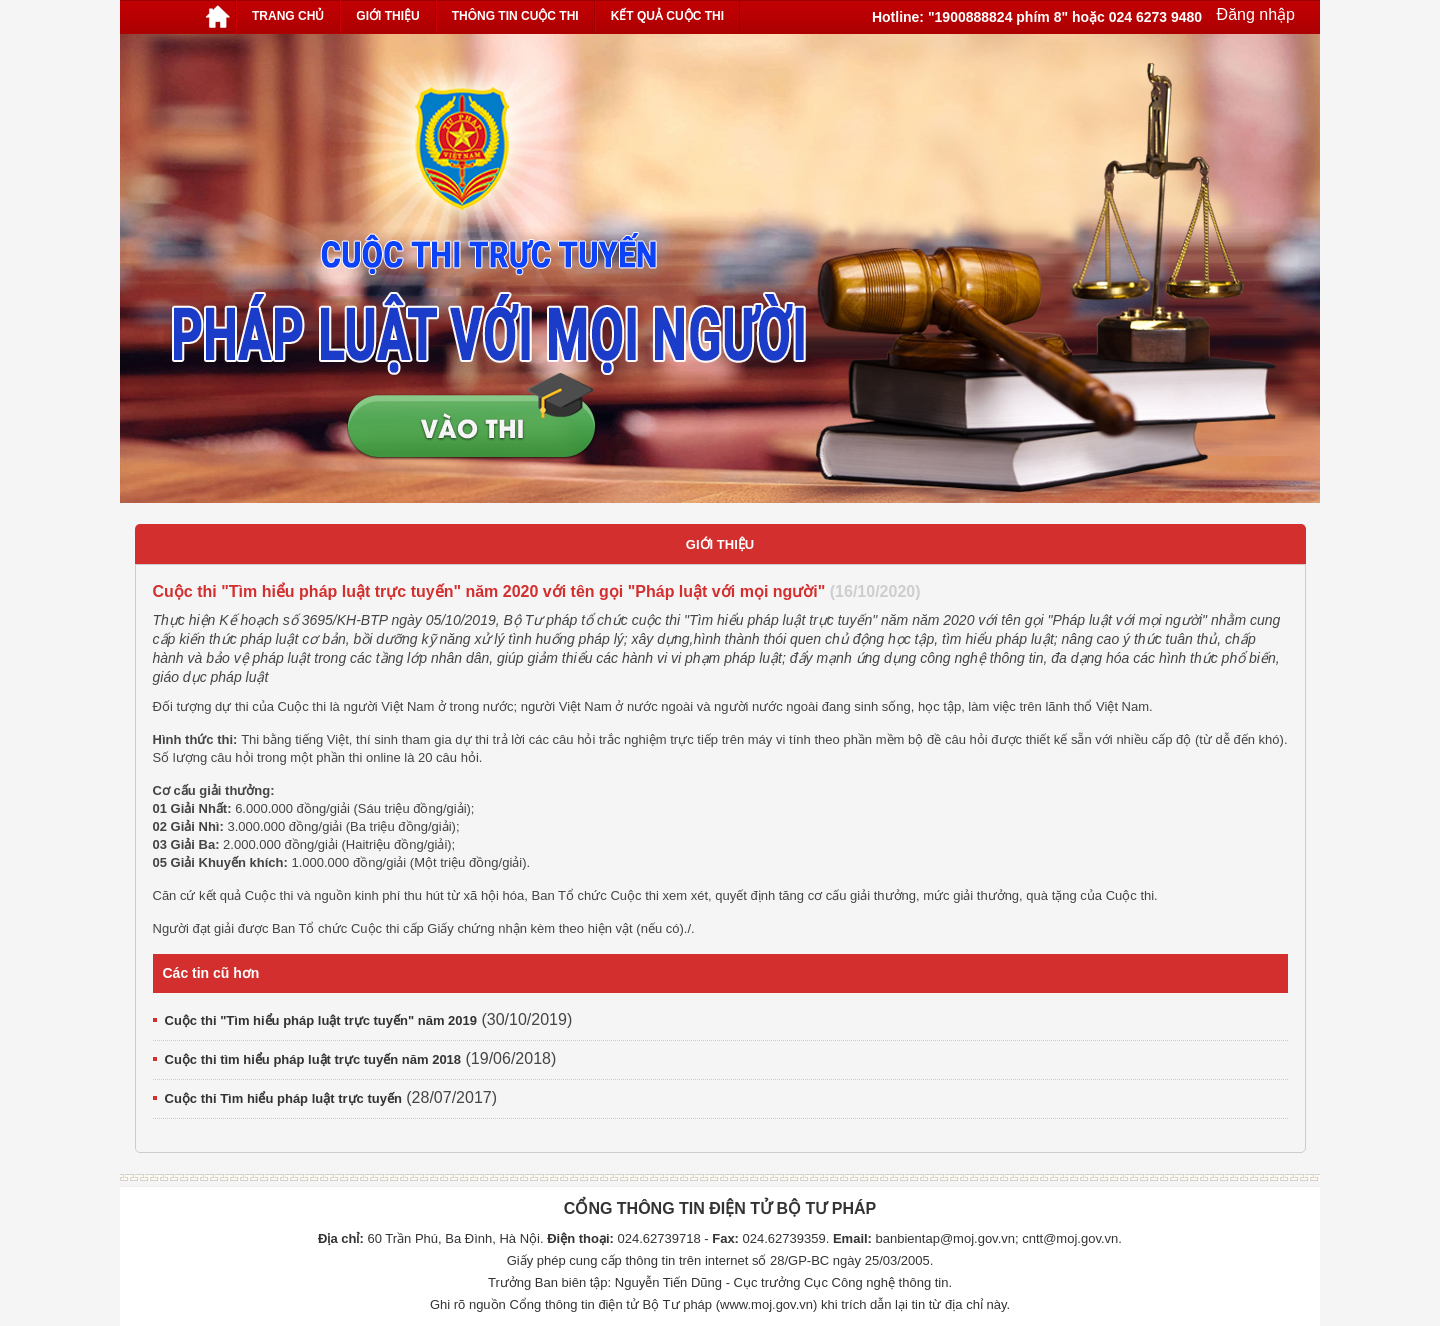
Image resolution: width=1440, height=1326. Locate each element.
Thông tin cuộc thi (515, 16)
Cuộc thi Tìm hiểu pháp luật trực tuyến (283, 1098)
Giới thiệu (387, 16)
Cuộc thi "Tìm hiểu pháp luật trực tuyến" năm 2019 (321, 1020)
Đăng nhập (1253, 15)
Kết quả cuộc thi (667, 16)
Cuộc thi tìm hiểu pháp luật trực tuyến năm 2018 (313, 1059)
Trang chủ (288, 16)
